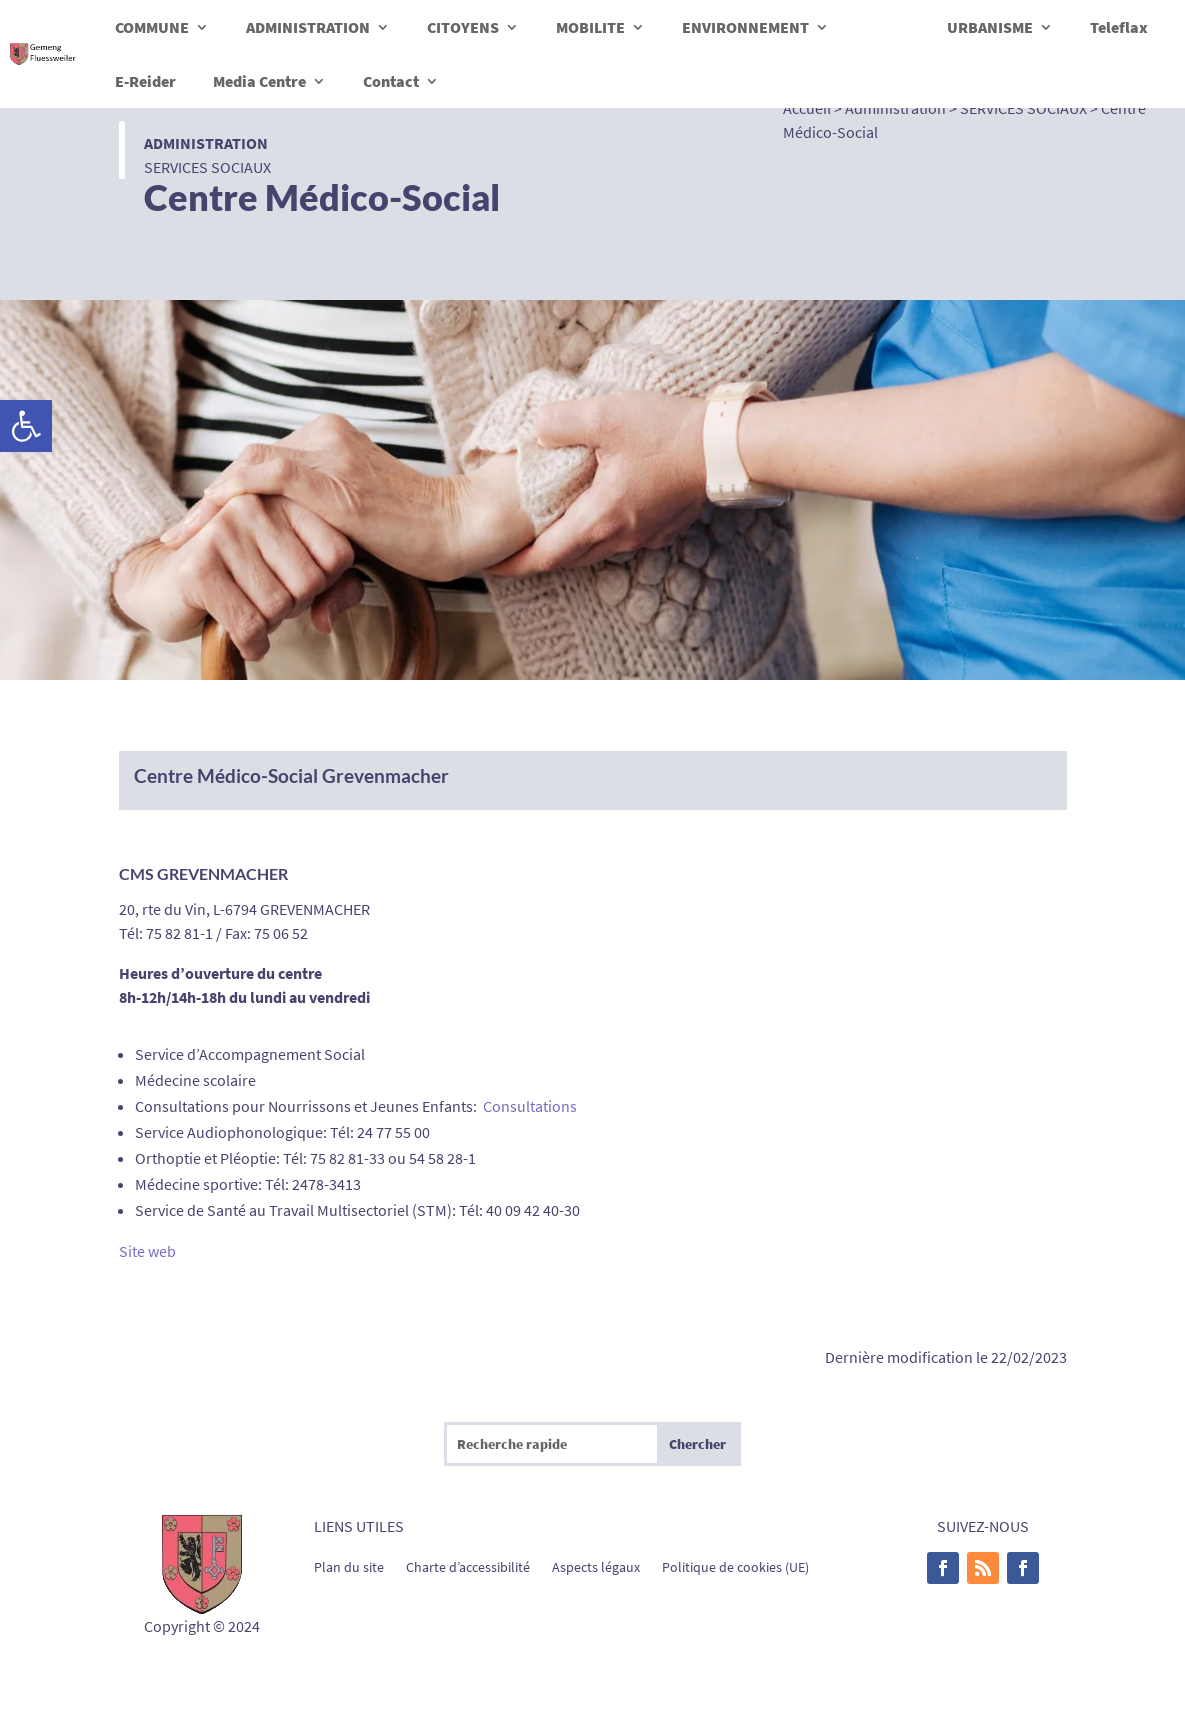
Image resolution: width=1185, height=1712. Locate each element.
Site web (147, 1251)
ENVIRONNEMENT (745, 27)
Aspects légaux (596, 1566)
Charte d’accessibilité (468, 1566)
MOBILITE (590, 27)
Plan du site (349, 1566)
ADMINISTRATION (308, 27)
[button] (26, 426)
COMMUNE (152, 27)
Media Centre (259, 81)
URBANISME (990, 27)
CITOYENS (463, 27)
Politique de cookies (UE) (735, 1566)
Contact (391, 81)
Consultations (530, 1106)
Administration (206, 143)
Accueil (807, 108)
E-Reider (145, 81)
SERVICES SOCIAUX (207, 167)
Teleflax (1119, 27)
